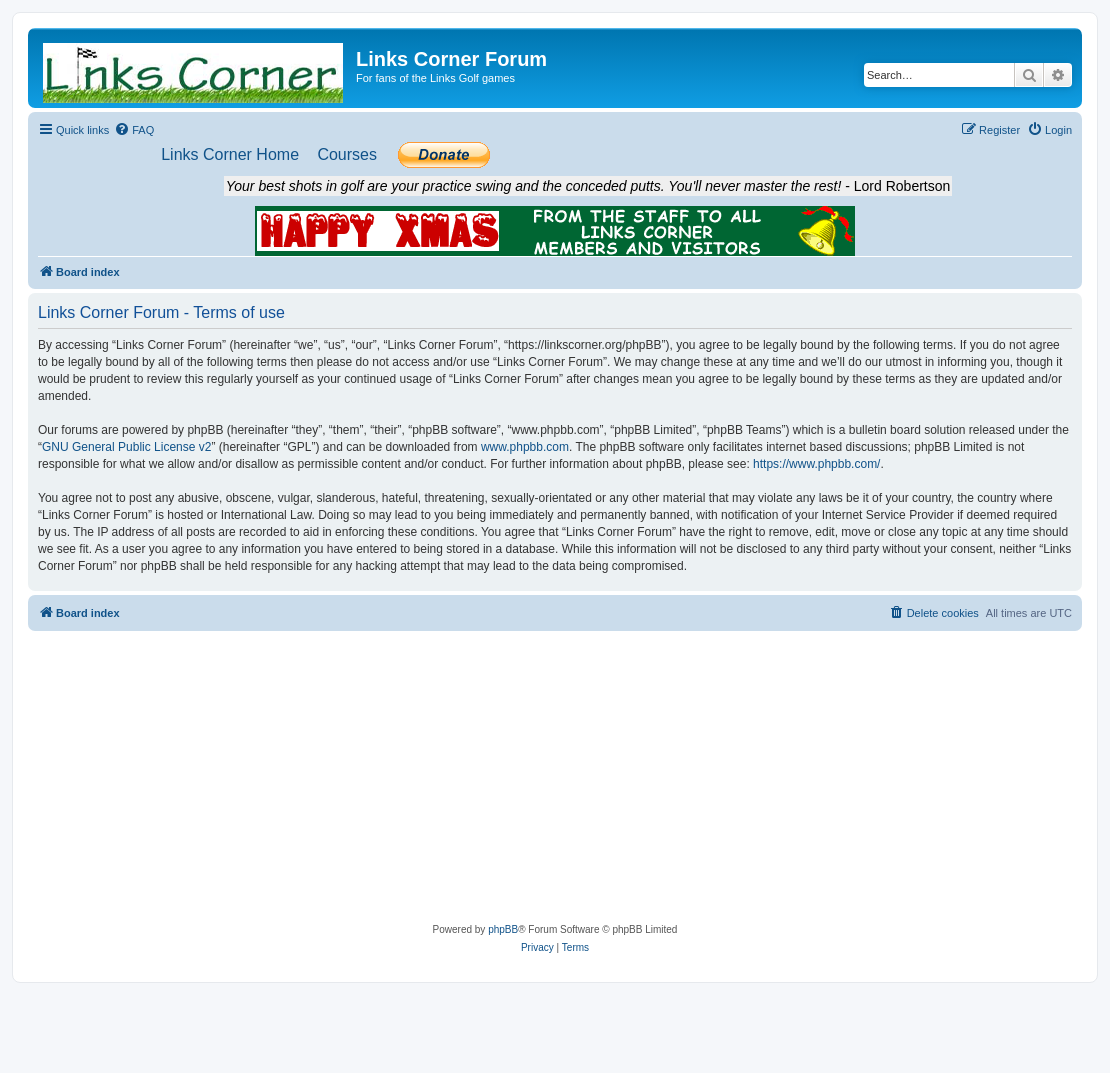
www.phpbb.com (525, 447)
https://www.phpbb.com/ (816, 464)
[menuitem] (134, 130)
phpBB (503, 929)
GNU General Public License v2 (126, 447)
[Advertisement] (555, 781)
